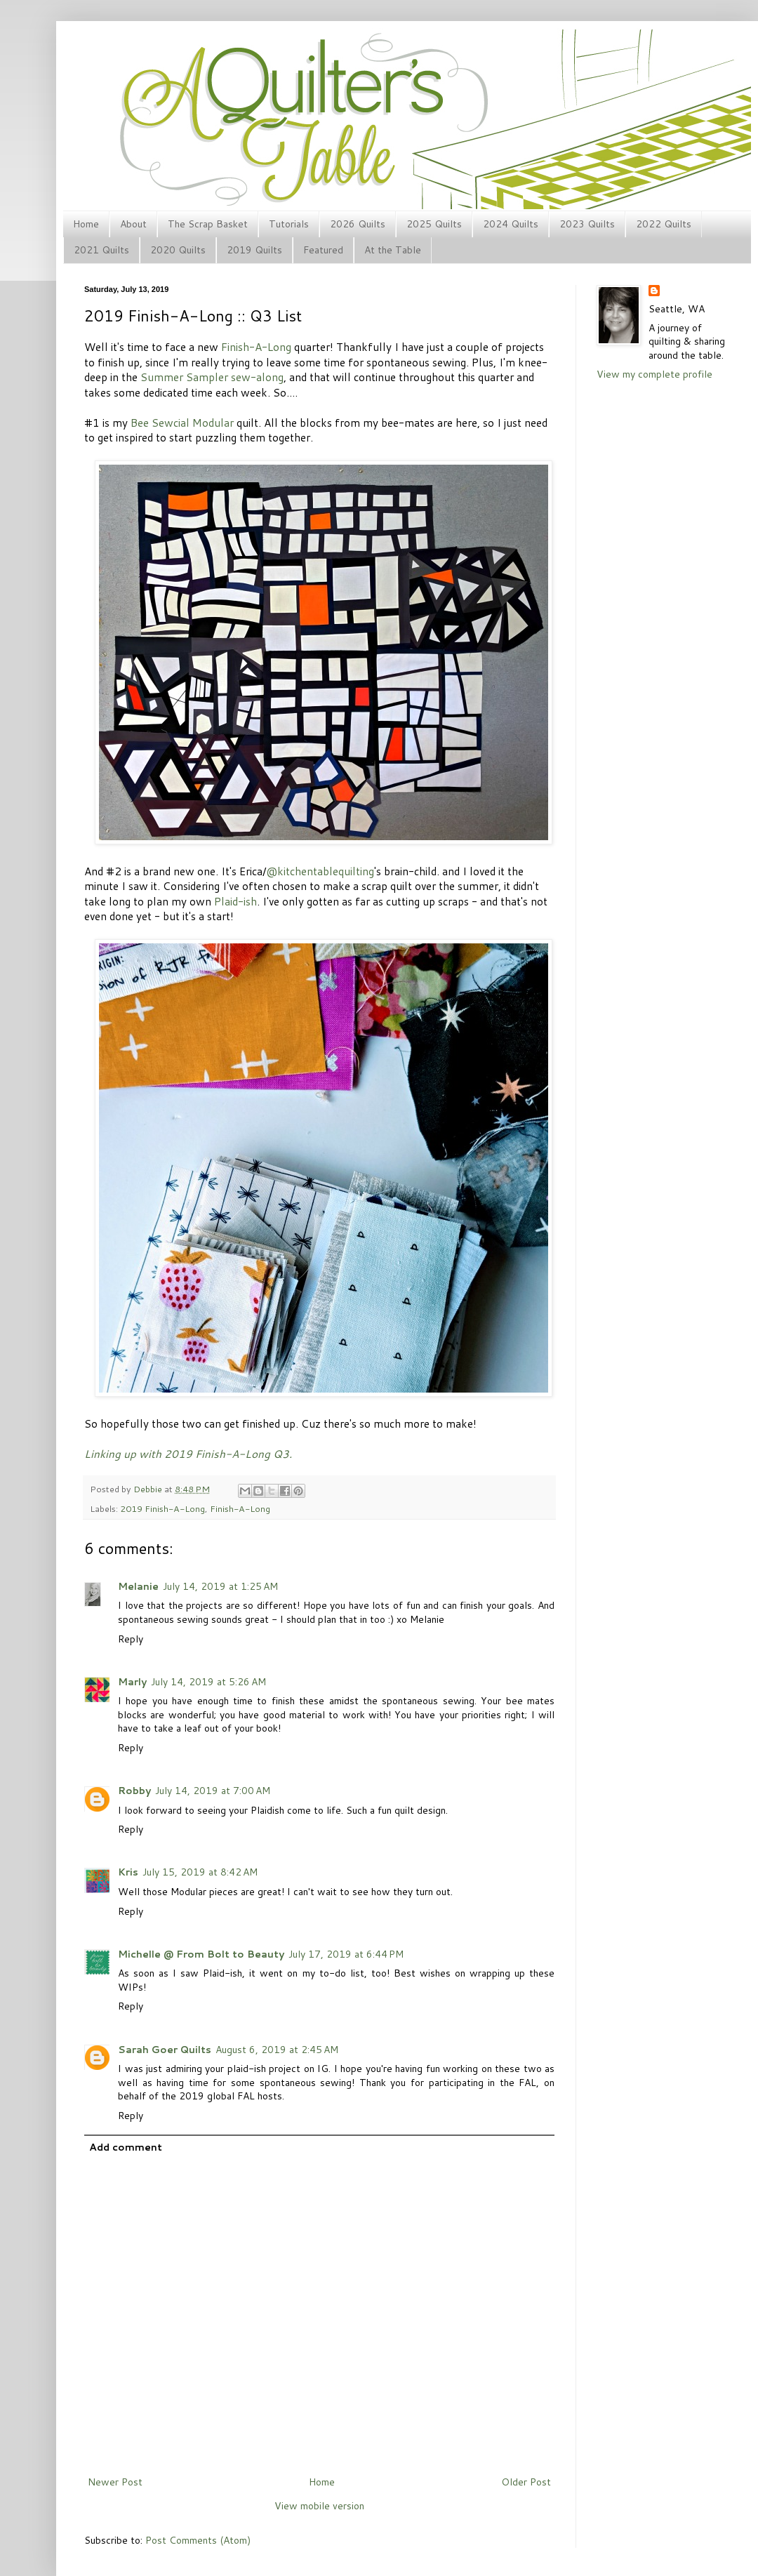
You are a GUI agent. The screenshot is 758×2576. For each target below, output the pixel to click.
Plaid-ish (235, 901)
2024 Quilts (510, 224)
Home (86, 224)
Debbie (148, 1488)
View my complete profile (654, 374)
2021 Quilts (101, 250)
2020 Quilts (178, 250)
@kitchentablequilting (320, 871)
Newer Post (115, 2482)
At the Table (392, 250)
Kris (128, 1872)
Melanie (138, 1586)
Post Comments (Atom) (198, 2540)
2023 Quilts (587, 224)
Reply (130, 1639)
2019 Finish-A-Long (162, 1508)
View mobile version (319, 2506)
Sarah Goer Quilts (164, 2050)
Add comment (125, 2147)
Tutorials (289, 224)
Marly (132, 1682)
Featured (323, 250)
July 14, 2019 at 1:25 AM (220, 1586)
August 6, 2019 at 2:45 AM (276, 2050)
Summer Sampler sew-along (212, 377)
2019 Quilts (254, 250)
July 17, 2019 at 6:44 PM (346, 1954)
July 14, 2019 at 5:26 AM (208, 1682)
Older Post (526, 2482)
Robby (134, 1791)
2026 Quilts (357, 224)
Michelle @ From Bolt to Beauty (201, 1954)
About (133, 224)
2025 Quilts (434, 224)
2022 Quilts (663, 224)
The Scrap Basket (208, 224)
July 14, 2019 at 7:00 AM (212, 1791)
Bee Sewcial (160, 422)
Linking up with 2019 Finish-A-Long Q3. (188, 1453)
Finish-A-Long (256, 346)
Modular (213, 422)
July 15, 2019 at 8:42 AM (200, 1872)
